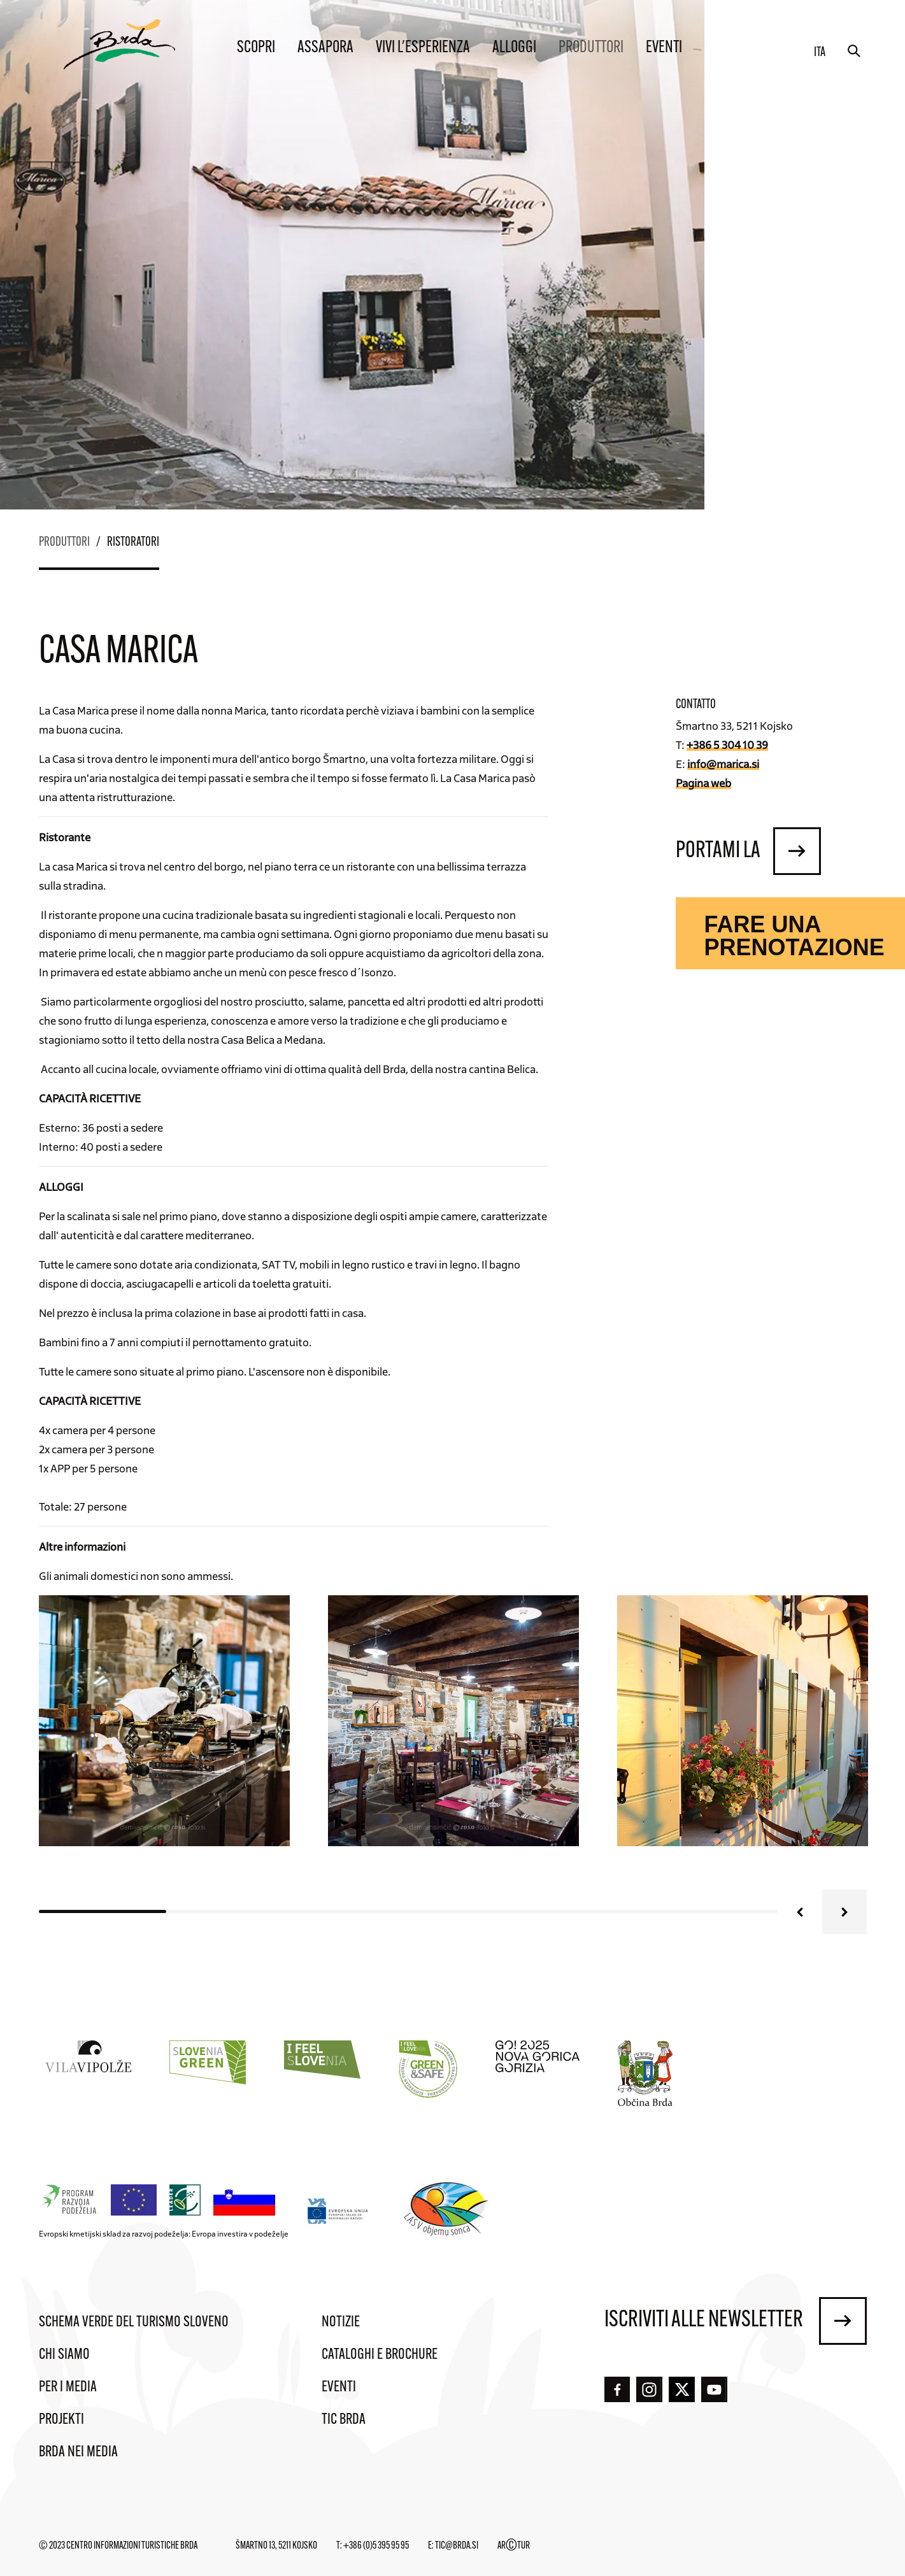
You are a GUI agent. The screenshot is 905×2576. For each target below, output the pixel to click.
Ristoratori (133, 542)
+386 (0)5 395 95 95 (376, 2546)
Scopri (256, 48)
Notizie (341, 2322)
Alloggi (514, 48)
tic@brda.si (456, 2546)
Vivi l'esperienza (423, 48)
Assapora (325, 48)
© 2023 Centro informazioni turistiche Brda (118, 2546)
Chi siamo (64, 2355)
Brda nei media (78, 2452)
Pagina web (703, 783)
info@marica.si (723, 764)
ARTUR (513, 2546)
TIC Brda (344, 2420)
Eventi (664, 48)
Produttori (591, 48)
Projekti (61, 2420)
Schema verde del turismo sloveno (134, 2322)
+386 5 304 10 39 (727, 744)
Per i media (68, 2387)
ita (819, 52)
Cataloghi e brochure (380, 2355)
